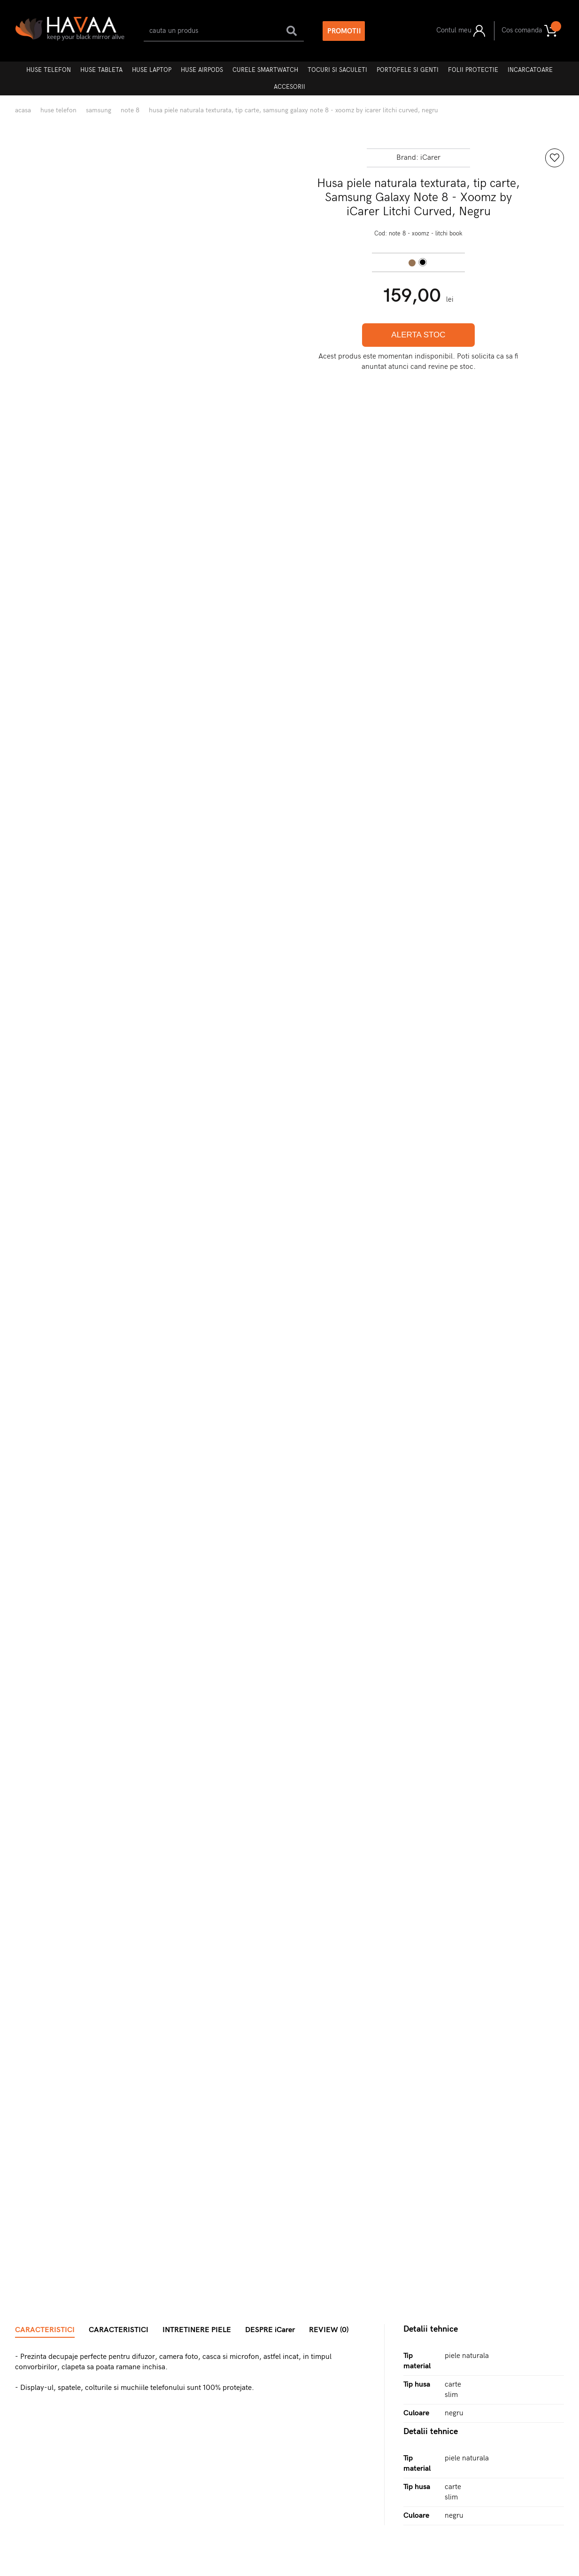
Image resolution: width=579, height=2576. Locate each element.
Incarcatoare (530, 70)
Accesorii (289, 87)
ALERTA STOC (418, 334)
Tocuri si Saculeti (337, 70)
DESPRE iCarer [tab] (270, 2330)
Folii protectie (473, 70)
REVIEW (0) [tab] (328, 2330)
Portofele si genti (408, 70)
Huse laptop (151, 70)
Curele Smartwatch (265, 70)
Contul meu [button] (460, 31)
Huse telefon (48, 70)
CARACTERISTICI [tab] (45, 2330)
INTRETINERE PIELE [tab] (196, 2330)
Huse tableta (101, 70)
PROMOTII (344, 31)
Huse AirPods (202, 70)
